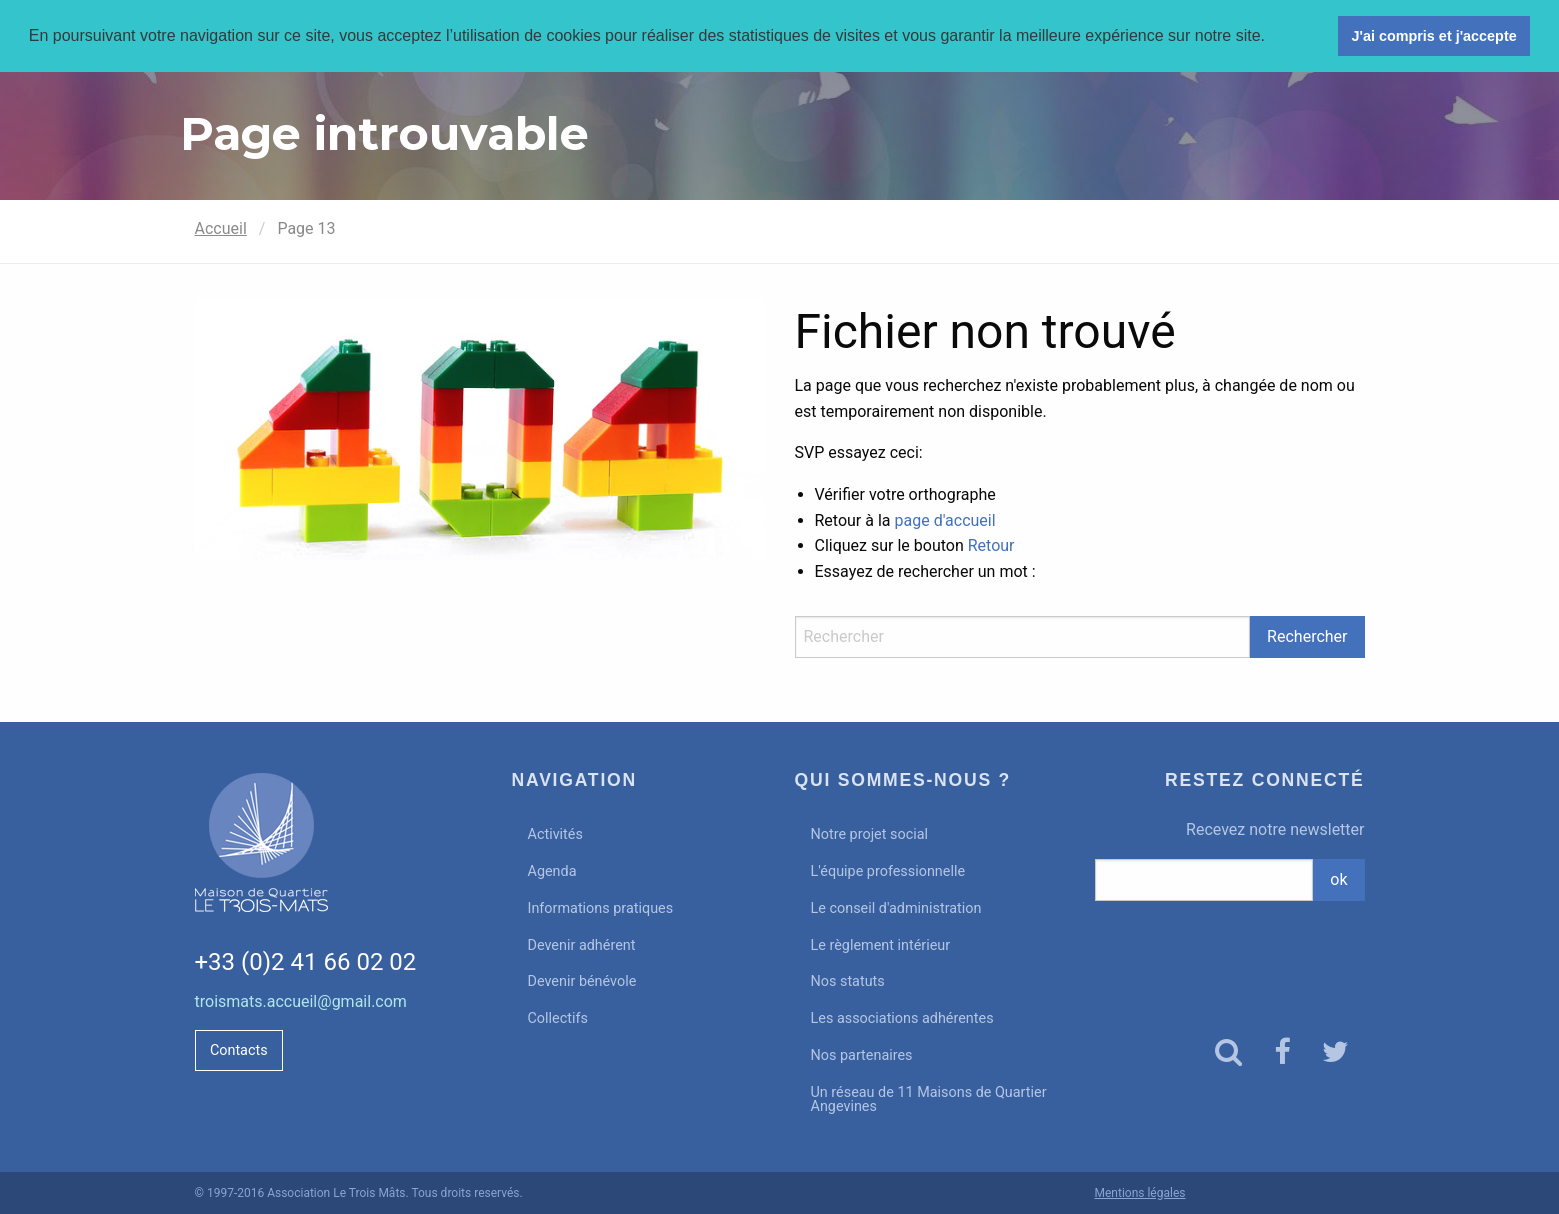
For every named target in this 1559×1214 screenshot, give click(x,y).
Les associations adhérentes (902, 1018)
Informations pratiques (601, 908)
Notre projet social (870, 834)
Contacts (239, 1050)
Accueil (221, 228)
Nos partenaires (862, 1055)
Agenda (552, 871)
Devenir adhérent (582, 945)
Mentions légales (1140, 1193)
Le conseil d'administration (896, 908)
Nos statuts (848, 981)
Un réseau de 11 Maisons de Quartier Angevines (929, 1099)
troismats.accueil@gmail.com (301, 1001)
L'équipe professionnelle (888, 871)
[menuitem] (638, 835)
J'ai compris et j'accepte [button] (1433, 36)
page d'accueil (945, 520)
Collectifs (558, 1018)
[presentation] (1230, 951)
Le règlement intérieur (881, 945)
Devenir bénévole (582, 981)
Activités (555, 834)
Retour (991, 545)
